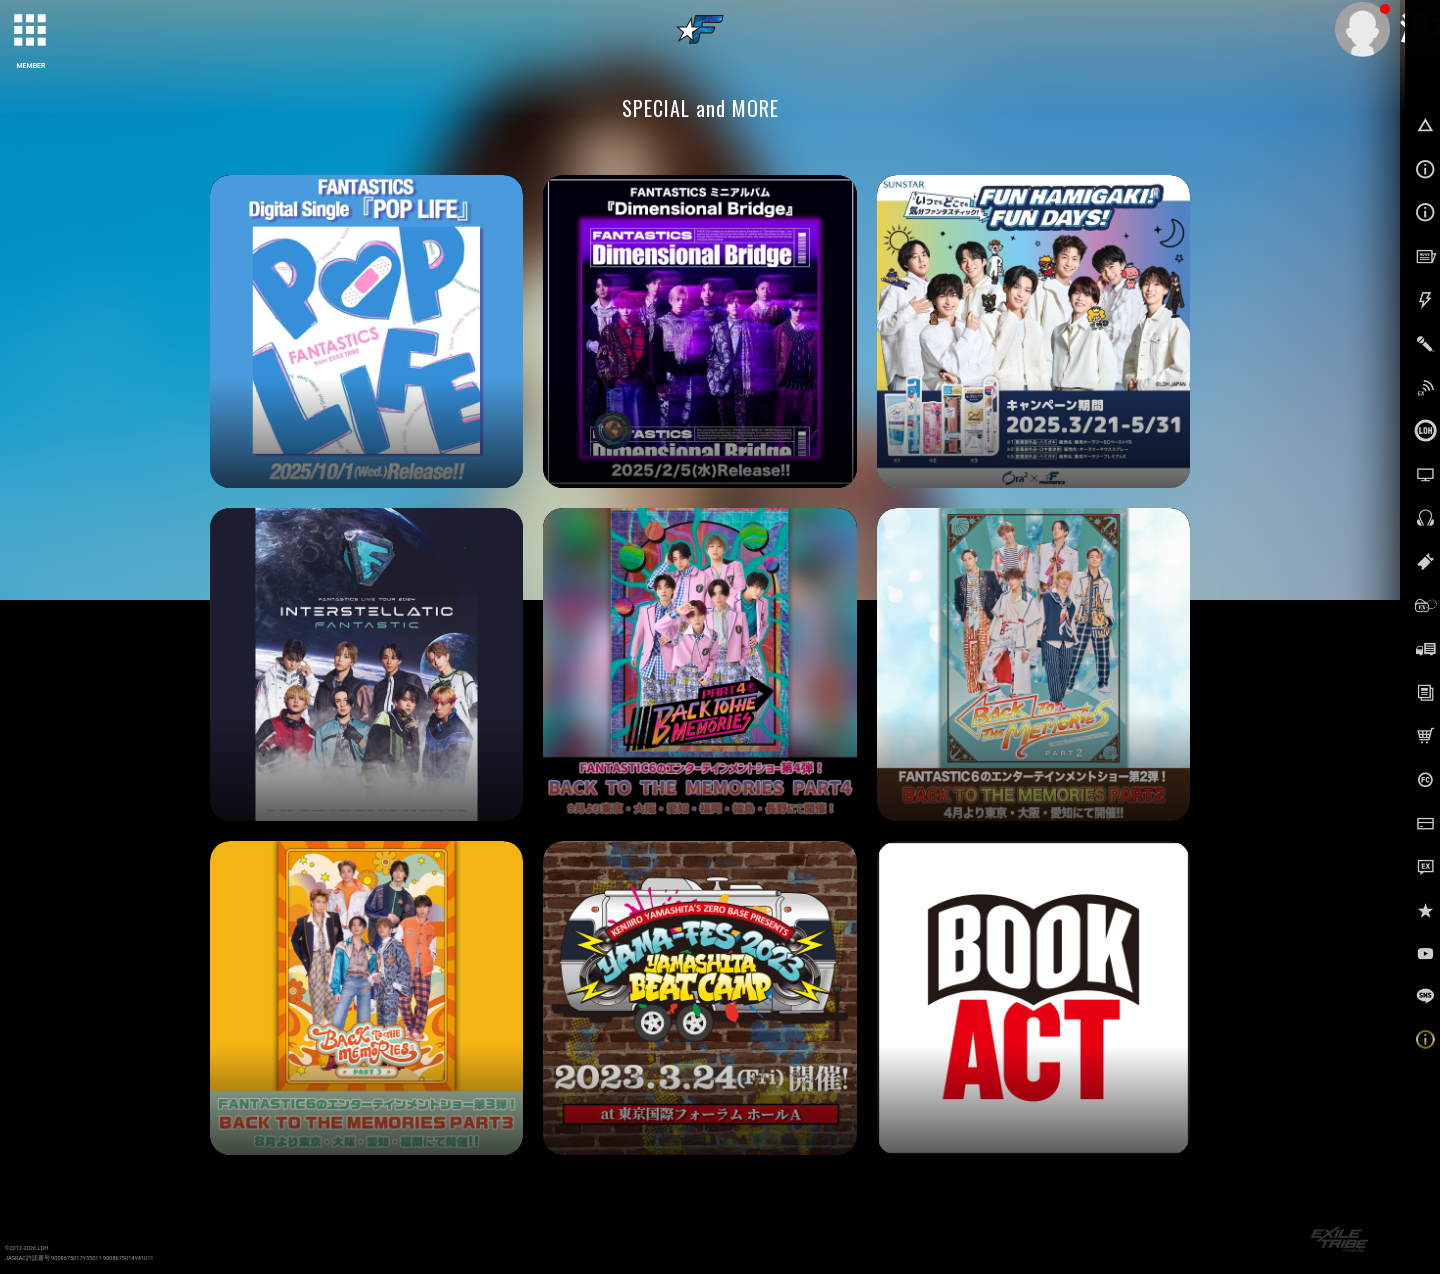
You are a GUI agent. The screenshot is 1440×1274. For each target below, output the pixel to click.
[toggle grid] (31, 31)
